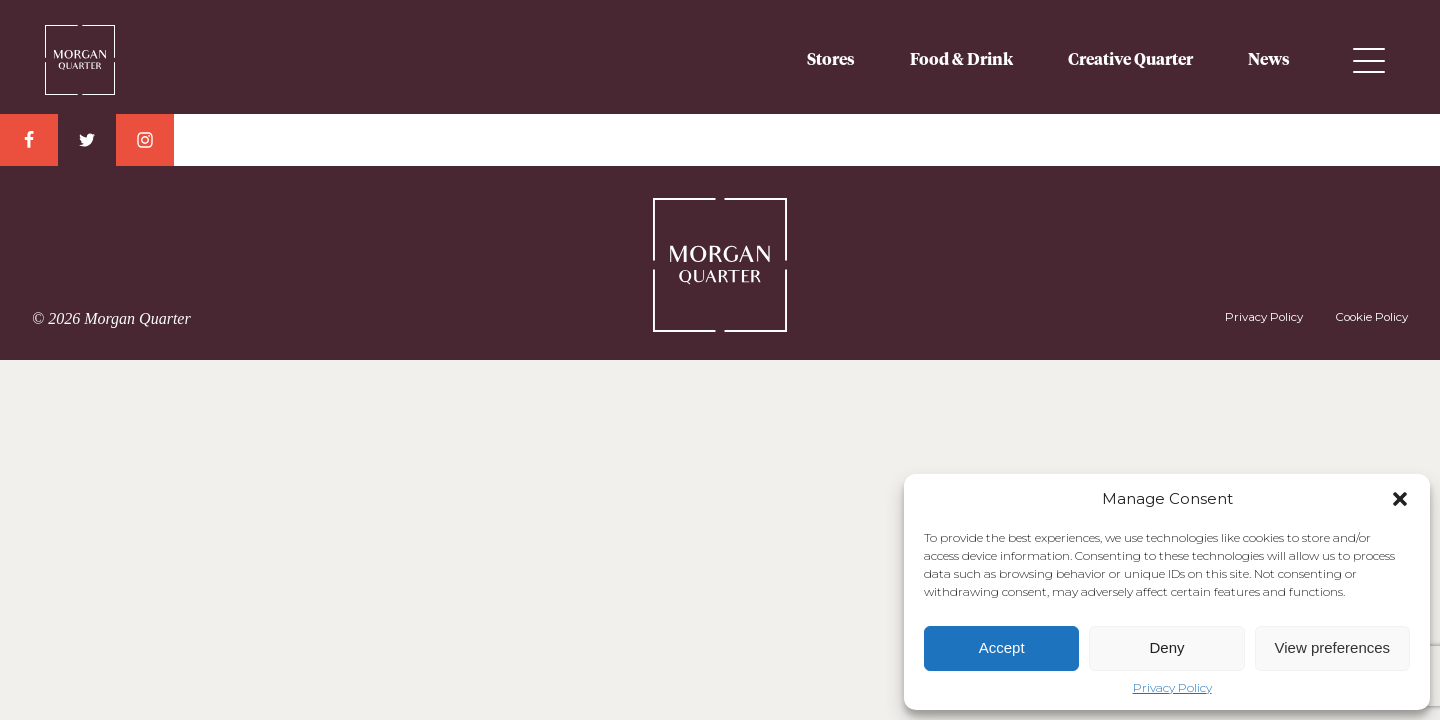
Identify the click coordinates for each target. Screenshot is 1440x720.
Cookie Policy (1371, 317)
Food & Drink (961, 60)
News (1269, 60)
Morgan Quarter (80, 52)
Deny (1166, 647)
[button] (1400, 499)
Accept (1002, 647)
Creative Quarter (1130, 60)
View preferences (1333, 647)
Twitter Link (87, 140)
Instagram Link (145, 140)
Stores (831, 60)
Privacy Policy (1172, 688)
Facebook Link (29, 140)
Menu (1369, 60)
